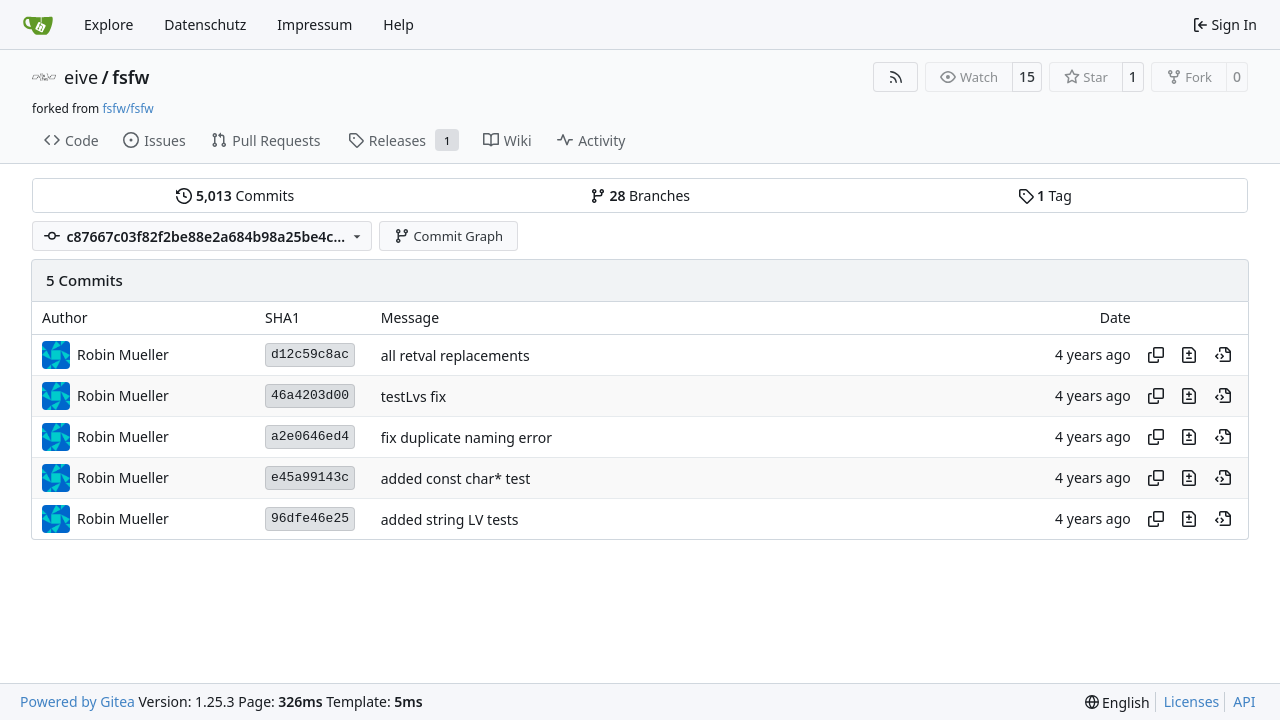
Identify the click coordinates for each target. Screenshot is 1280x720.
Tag (1045, 195)
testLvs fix (413, 396)
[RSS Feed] (896, 77)
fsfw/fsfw (127, 108)
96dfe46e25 (310, 518)
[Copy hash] (1156, 355)
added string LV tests (450, 519)
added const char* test (456, 478)
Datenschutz (205, 24)
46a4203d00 (310, 395)
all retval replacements (455, 355)
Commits (235, 195)
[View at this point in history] (1223, 355)
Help (398, 24)
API (1244, 701)
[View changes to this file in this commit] (1189, 355)
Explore (108, 24)
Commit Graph (448, 236)
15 (1027, 76)
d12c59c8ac (310, 354)
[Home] (38, 25)
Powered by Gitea (77, 701)
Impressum (314, 24)
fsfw (130, 77)
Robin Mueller (123, 354)
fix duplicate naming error (466, 437)
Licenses (1192, 701)
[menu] (1117, 702)
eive (81, 77)
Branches (640, 195)
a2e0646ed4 (310, 436)
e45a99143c (310, 477)
